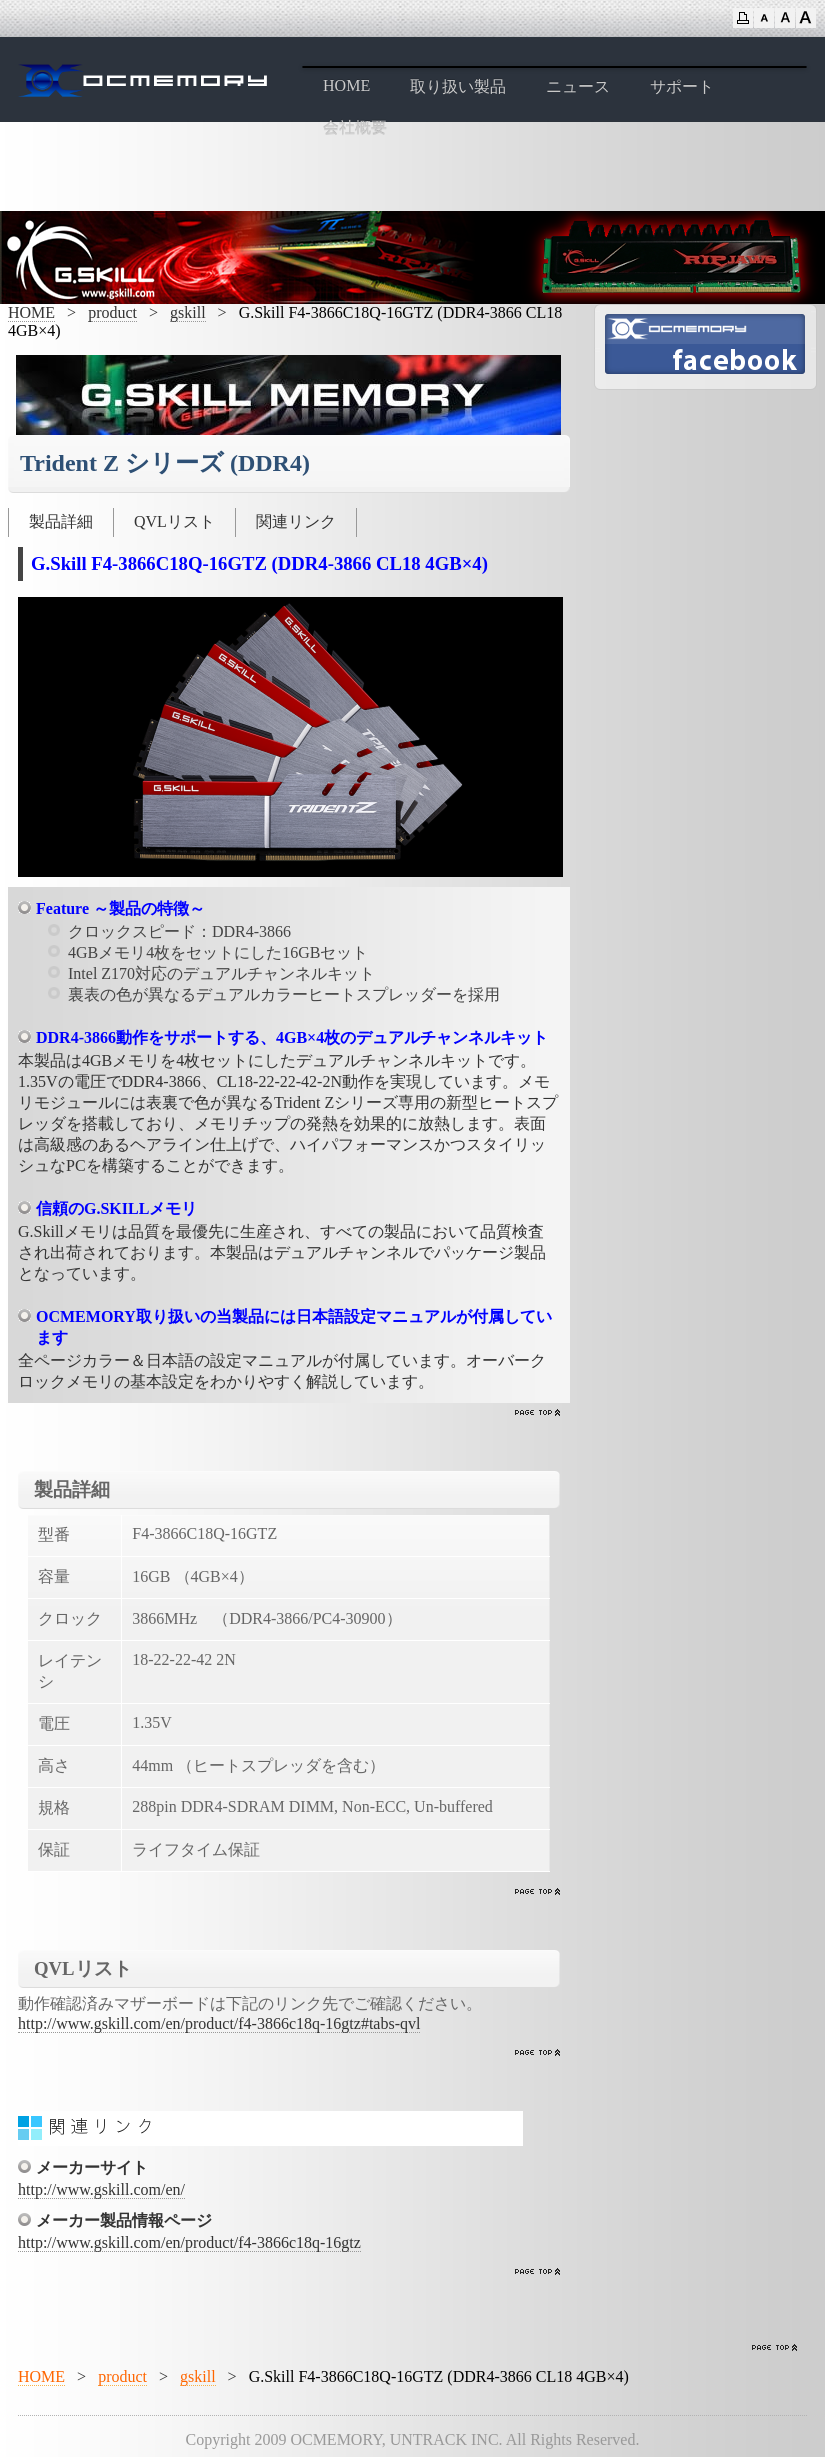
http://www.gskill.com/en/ (101, 2189)
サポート (682, 86)
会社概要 (355, 127)
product (112, 312)
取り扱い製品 (458, 86)
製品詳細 (61, 521)
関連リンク (296, 521)
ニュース (578, 86)
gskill (188, 312)
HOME (346, 85)
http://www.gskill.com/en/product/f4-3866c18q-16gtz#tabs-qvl (219, 2023)
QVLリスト (174, 521)
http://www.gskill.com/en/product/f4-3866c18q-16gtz (189, 2242)
